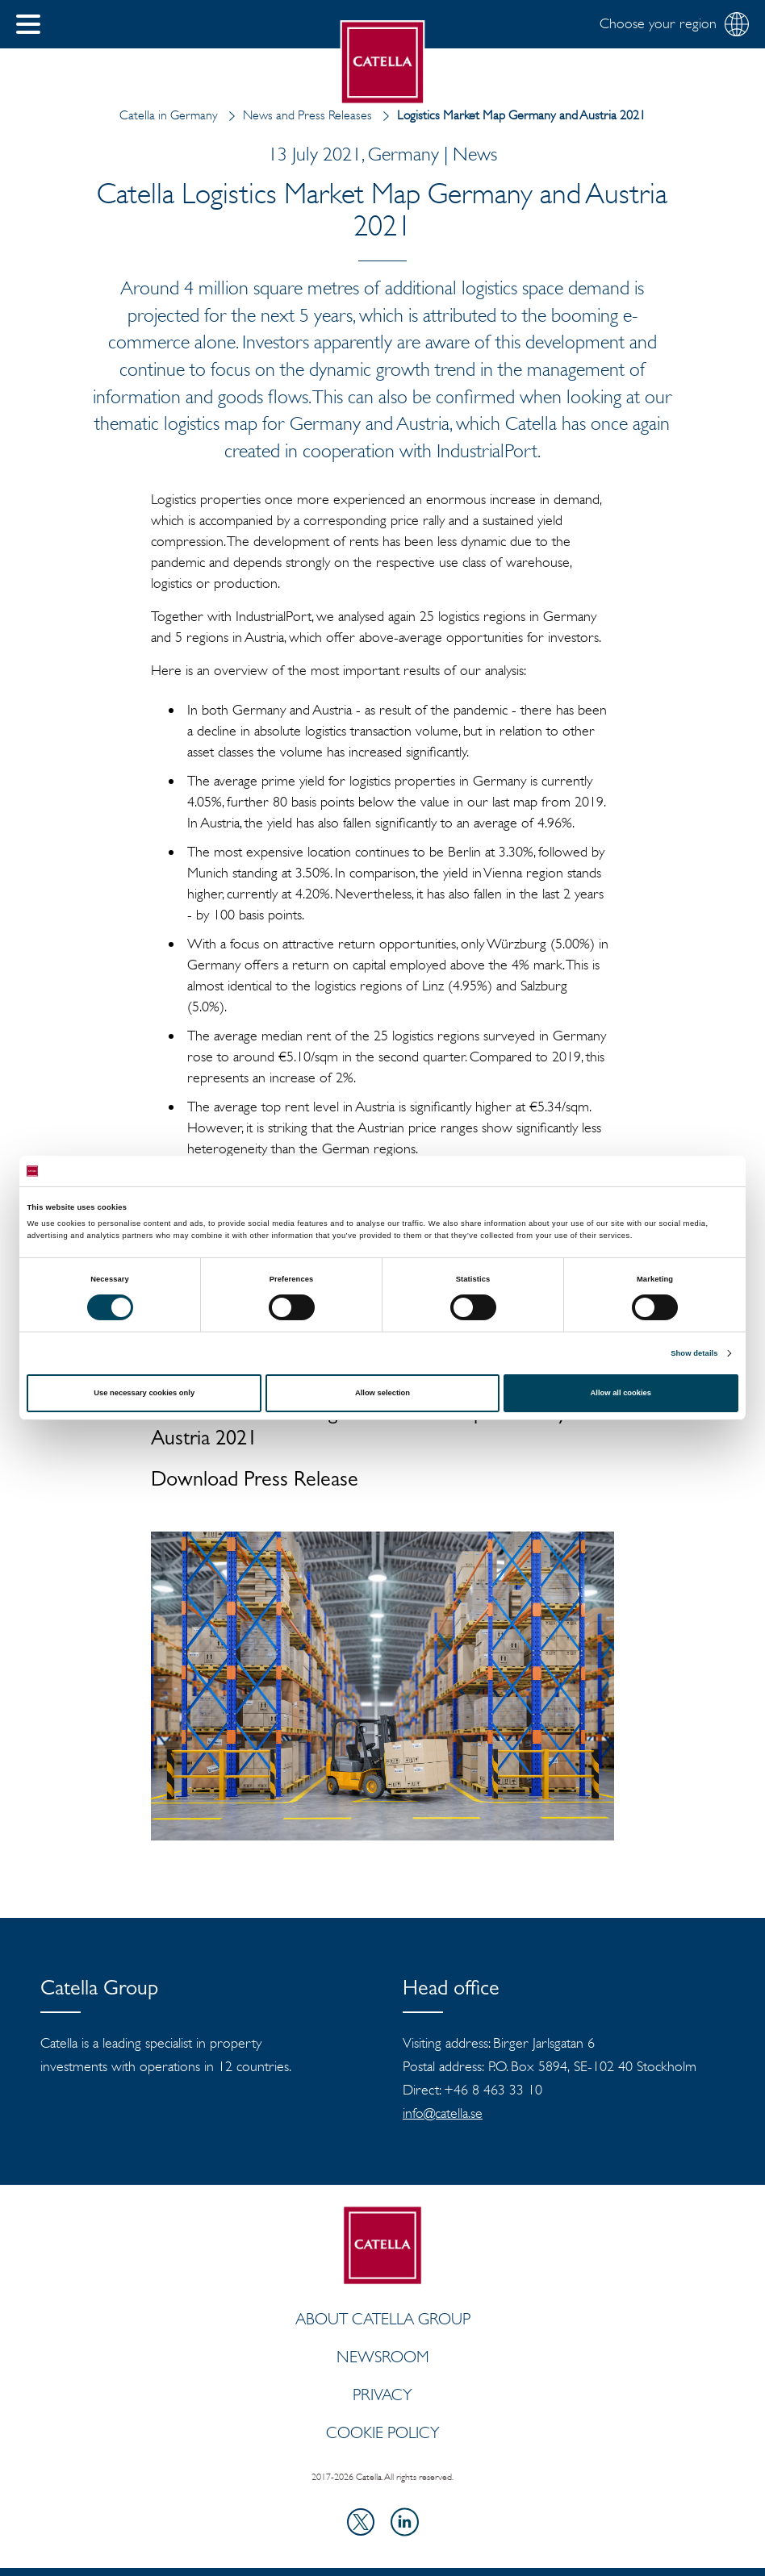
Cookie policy (383, 2432)
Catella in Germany (168, 115)
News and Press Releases (296, 115)
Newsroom (383, 2356)
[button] (28, 24)
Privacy (382, 2394)
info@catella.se (443, 2113)
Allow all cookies (621, 1393)
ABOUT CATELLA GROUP (382, 2318)
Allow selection (382, 1393)
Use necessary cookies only (144, 1393)
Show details (694, 1353)
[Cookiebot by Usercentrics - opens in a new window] (667, 1170)
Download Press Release (254, 1481)
